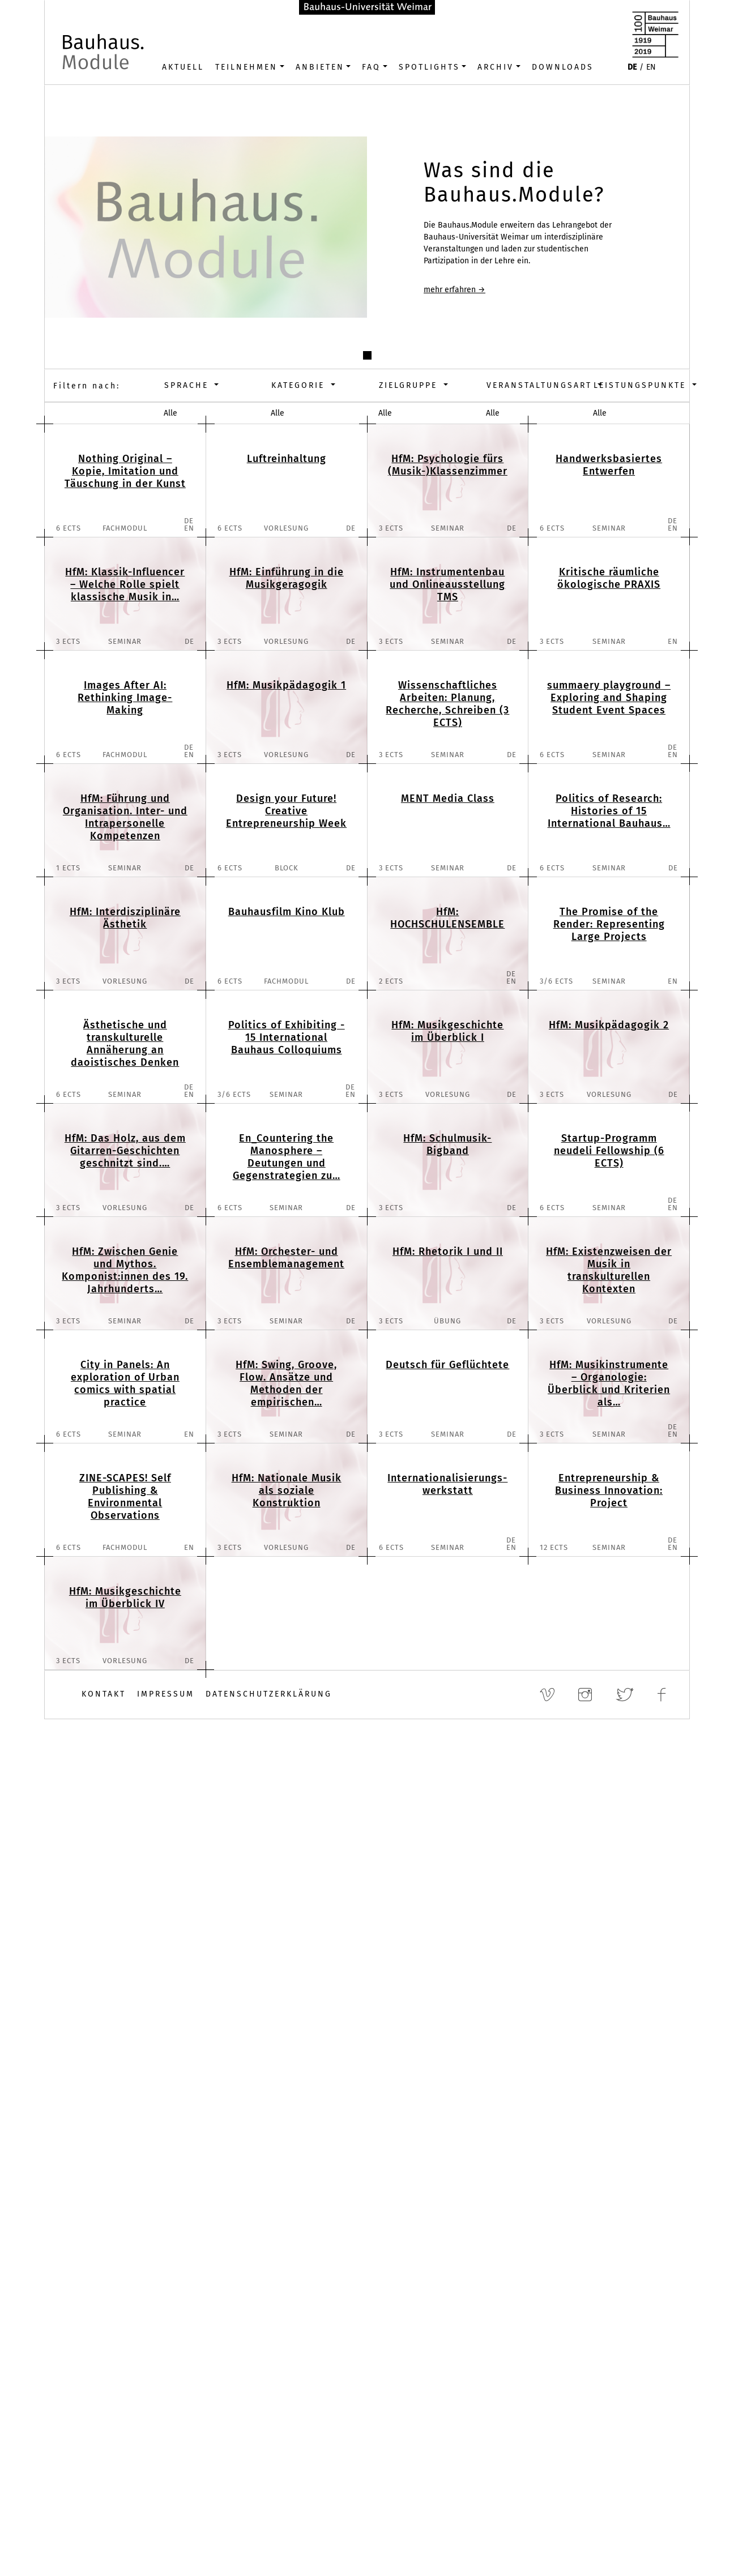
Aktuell (183, 67)
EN (651, 67)
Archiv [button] (495, 67)
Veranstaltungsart (534, 385)
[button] (367, 355)
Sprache (188, 385)
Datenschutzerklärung (269, 1694)
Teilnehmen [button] (246, 67)
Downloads (563, 67)
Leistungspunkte (641, 385)
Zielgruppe (410, 385)
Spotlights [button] (429, 67)
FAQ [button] (371, 67)
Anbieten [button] (320, 67)
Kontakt (104, 1694)
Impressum (165, 1694)
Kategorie (299, 385)
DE (632, 67)
